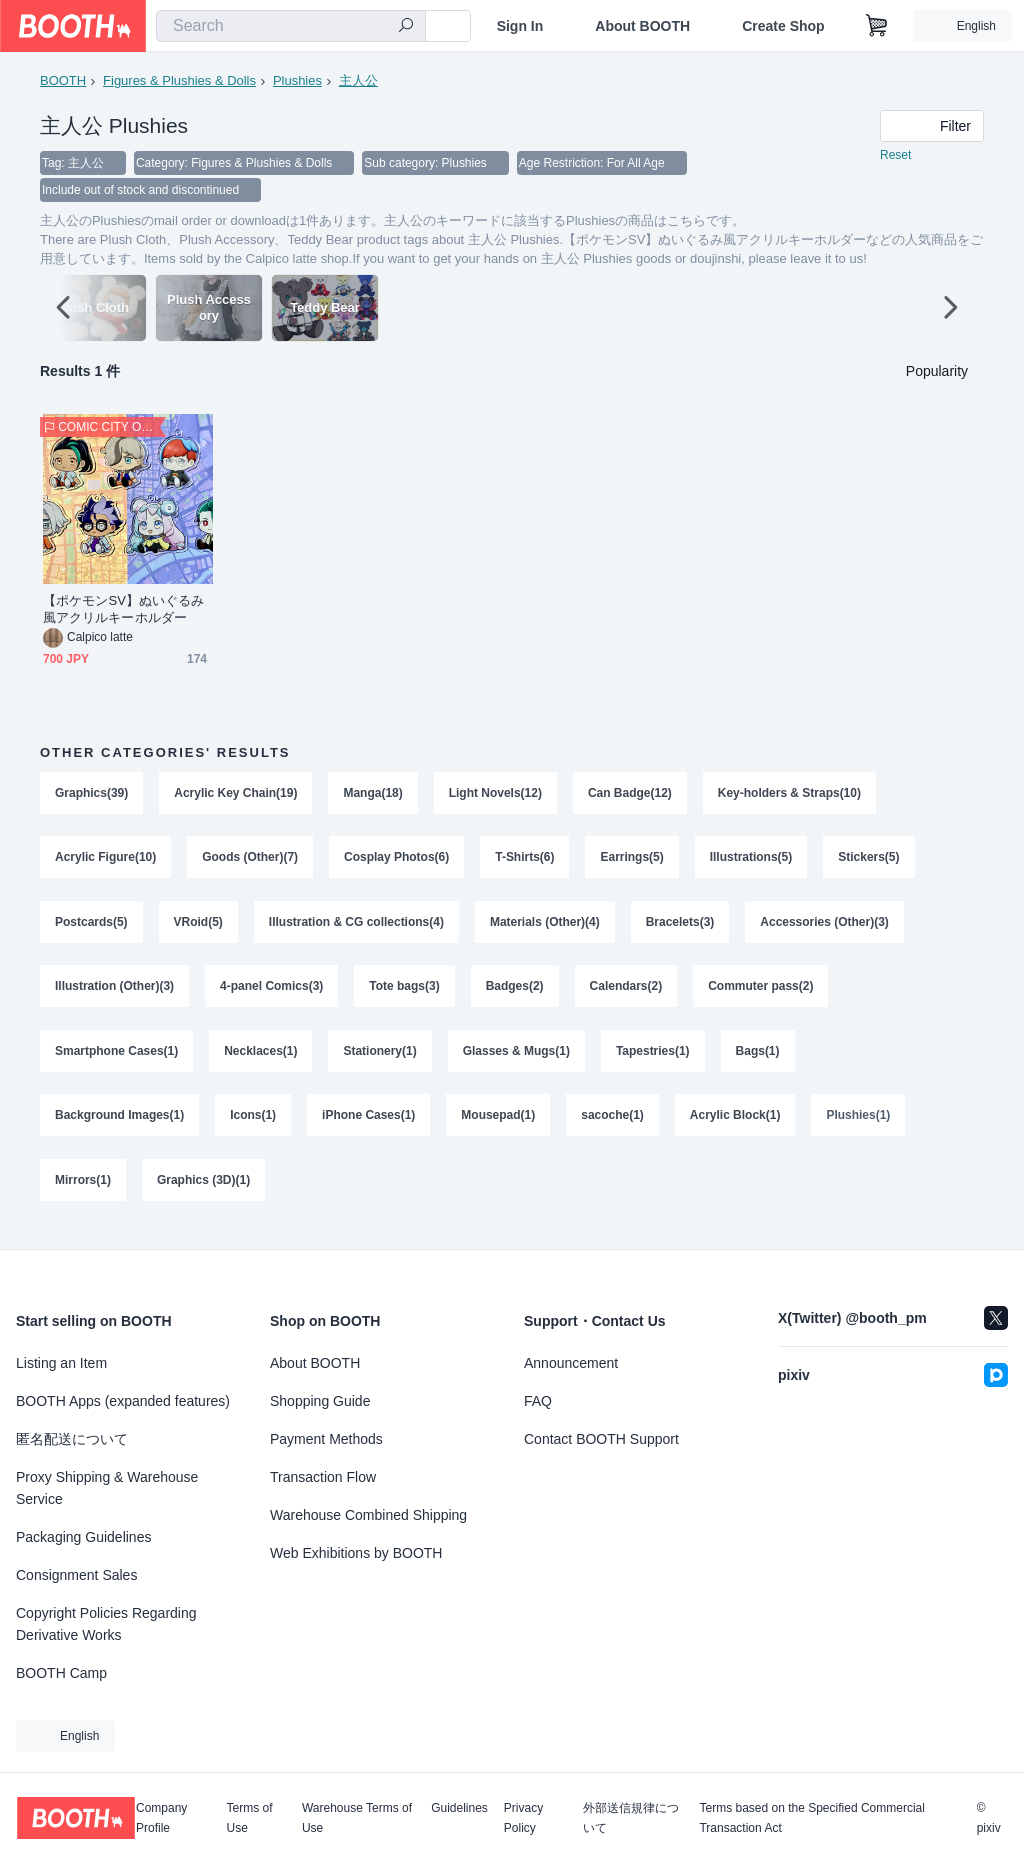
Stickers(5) (869, 861)
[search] (406, 27)
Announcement (571, 1363)
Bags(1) (758, 1059)
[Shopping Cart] (877, 26)
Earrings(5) (632, 861)
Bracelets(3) (680, 927)
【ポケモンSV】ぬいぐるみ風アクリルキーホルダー (123, 611)
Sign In (520, 26)
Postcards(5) (91, 927)
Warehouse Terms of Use (357, 1818)
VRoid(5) (198, 927)
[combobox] (291, 26)
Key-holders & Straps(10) (789, 795)
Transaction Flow (323, 1477)
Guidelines (459, 1808)
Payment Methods (326, 1439)
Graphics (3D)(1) (203, 1191)
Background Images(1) (119, 1125)
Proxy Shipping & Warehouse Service (107, 1488)
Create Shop (783, 26)
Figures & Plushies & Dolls (179, 80)
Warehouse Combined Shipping (368, 1515)
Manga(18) (373, 795)
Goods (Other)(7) (250, 861)
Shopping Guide (320, 1401)
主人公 (358, 80)
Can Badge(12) (630, 795)
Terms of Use (250, 1818)
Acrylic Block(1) (735, 1125)
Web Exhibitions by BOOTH (356, 1553)
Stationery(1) (380, 1059)
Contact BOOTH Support (601, 1439)
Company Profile (161, 1818)
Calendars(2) (626, 993)
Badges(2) (515, 993)
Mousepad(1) (499, 1125)
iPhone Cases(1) (368, 1125)
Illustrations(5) (751, 861)
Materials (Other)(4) (545, 927)
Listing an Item (61, 1363)
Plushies (297, 80)
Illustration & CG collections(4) (356, 927)
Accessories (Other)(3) (825, 927)
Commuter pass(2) (761, 993)
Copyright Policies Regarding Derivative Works (106, 1624)
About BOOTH (642, 26)
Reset (895, 156)
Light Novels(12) (495, 795)
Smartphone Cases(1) (116, 1059)
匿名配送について (72, 1439)
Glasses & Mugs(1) (516, 1059)
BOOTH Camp (61, 1673)
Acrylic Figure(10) (105, 861)
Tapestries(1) (654, 1059)
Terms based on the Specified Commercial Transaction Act (811, 1818)
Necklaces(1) (260, 1059)
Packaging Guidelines (83, 1537)
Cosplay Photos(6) (396, 861)
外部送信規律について (631, 1818)
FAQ (538, 1401)
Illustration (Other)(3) (114, 993)
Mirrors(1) (83, 1191)
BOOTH (63, 80)
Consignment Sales (76, 1575)
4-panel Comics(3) (271, 993)
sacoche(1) (613, 1125)
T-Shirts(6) (525, 861)
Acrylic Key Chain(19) (235, 795)
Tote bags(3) (405, 993)
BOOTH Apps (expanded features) (123, 1401)
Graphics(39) (91, 795)
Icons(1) (253, 1125)
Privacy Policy (523, 1818)
